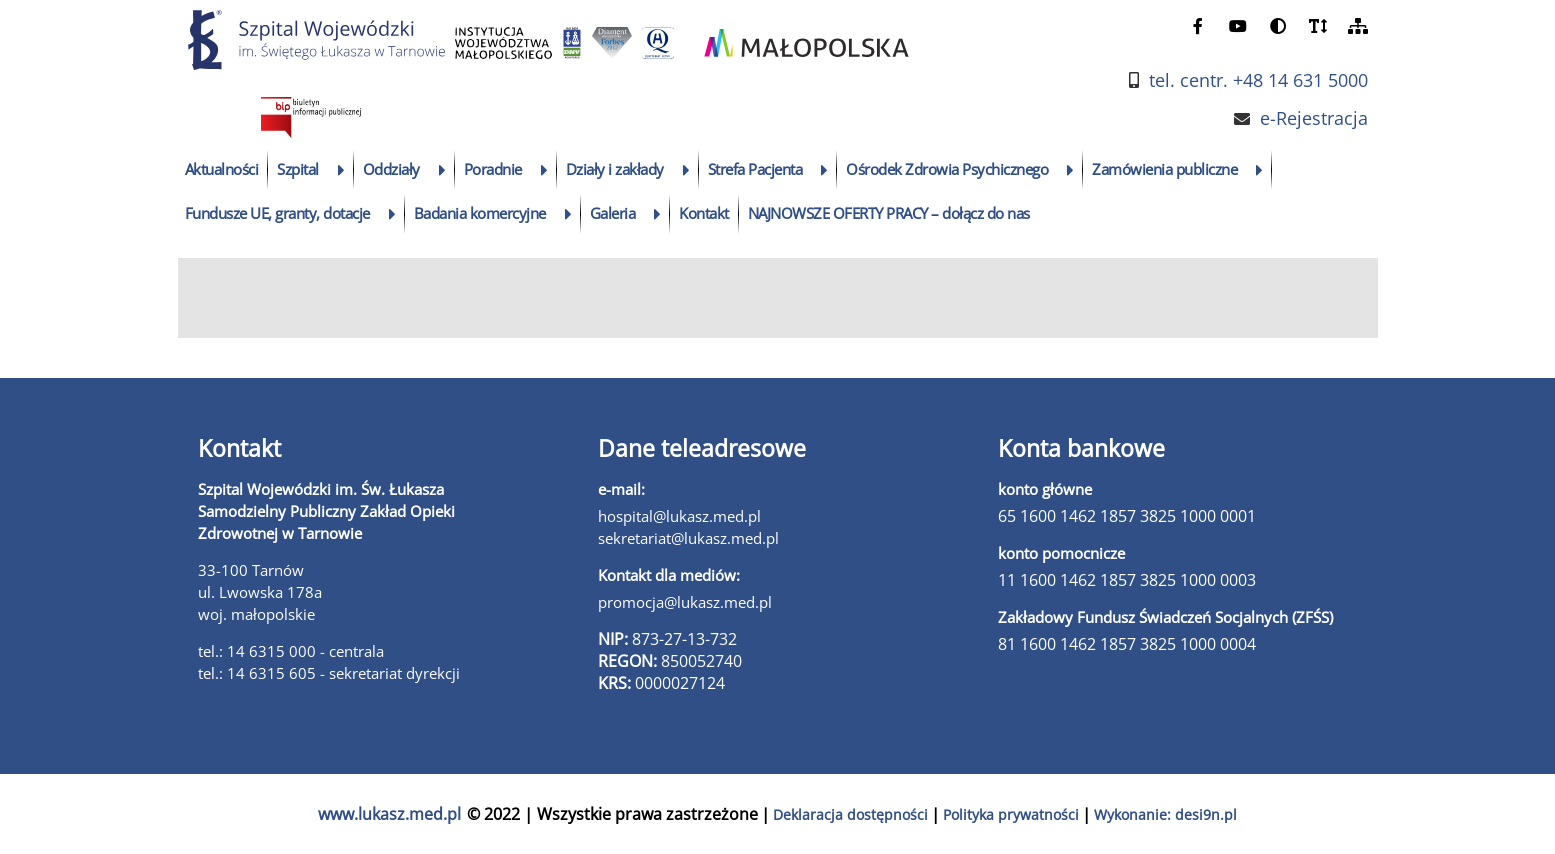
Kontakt (704, 213)
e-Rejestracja (1314, 118)
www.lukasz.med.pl (389, 814)
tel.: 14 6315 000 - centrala (291, 651)
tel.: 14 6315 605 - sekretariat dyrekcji (329, 673)
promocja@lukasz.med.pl (685, 602)
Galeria (613, 213)
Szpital (298, 169)
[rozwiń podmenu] (341, 170)
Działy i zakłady (615, 169)
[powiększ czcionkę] (1318, 25)
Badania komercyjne (480, 213)
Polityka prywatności (1011, 814)
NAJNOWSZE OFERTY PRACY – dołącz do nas (889, 213)
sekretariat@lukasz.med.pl (688, 538)
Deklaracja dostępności (850, 814)
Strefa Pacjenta (755, 169)
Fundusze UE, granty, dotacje (277, 213)
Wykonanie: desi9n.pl (1165, 814)
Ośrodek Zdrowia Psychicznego (947, 169)
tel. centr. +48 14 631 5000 (1258, 80)
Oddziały (391, 169)
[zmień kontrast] (1278, 25)
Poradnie (493, 169)
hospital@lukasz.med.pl (679, 516)
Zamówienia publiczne (1164, 169)
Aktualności (222, 169)
